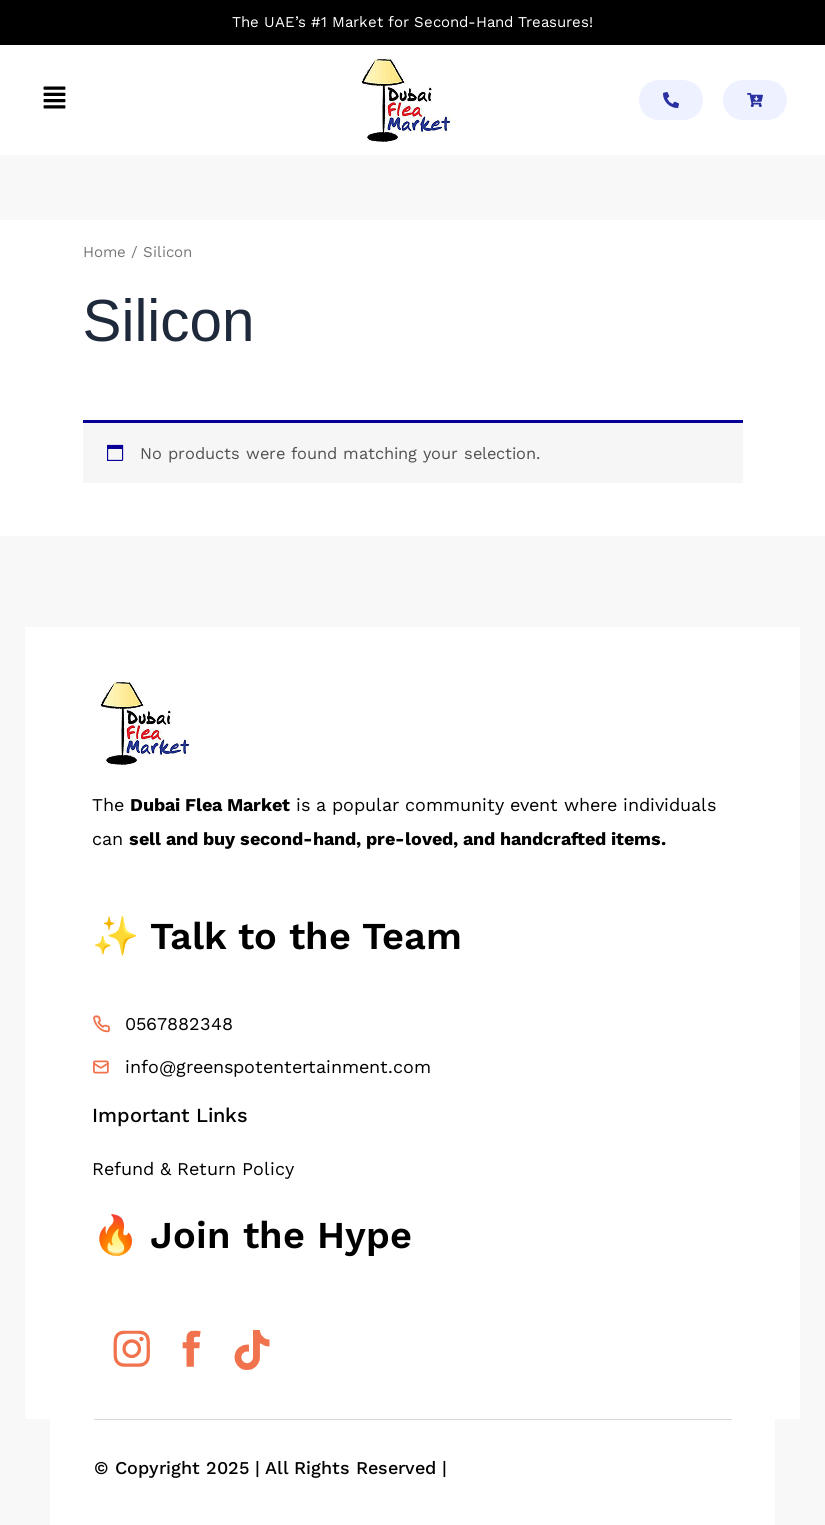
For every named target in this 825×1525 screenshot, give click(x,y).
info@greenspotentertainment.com (278, 1066)
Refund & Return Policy (193, 1168)
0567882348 (179, 1023)
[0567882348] (101, 1024)
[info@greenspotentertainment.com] (101, 1067)
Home (104, 252)
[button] (54, 100)
